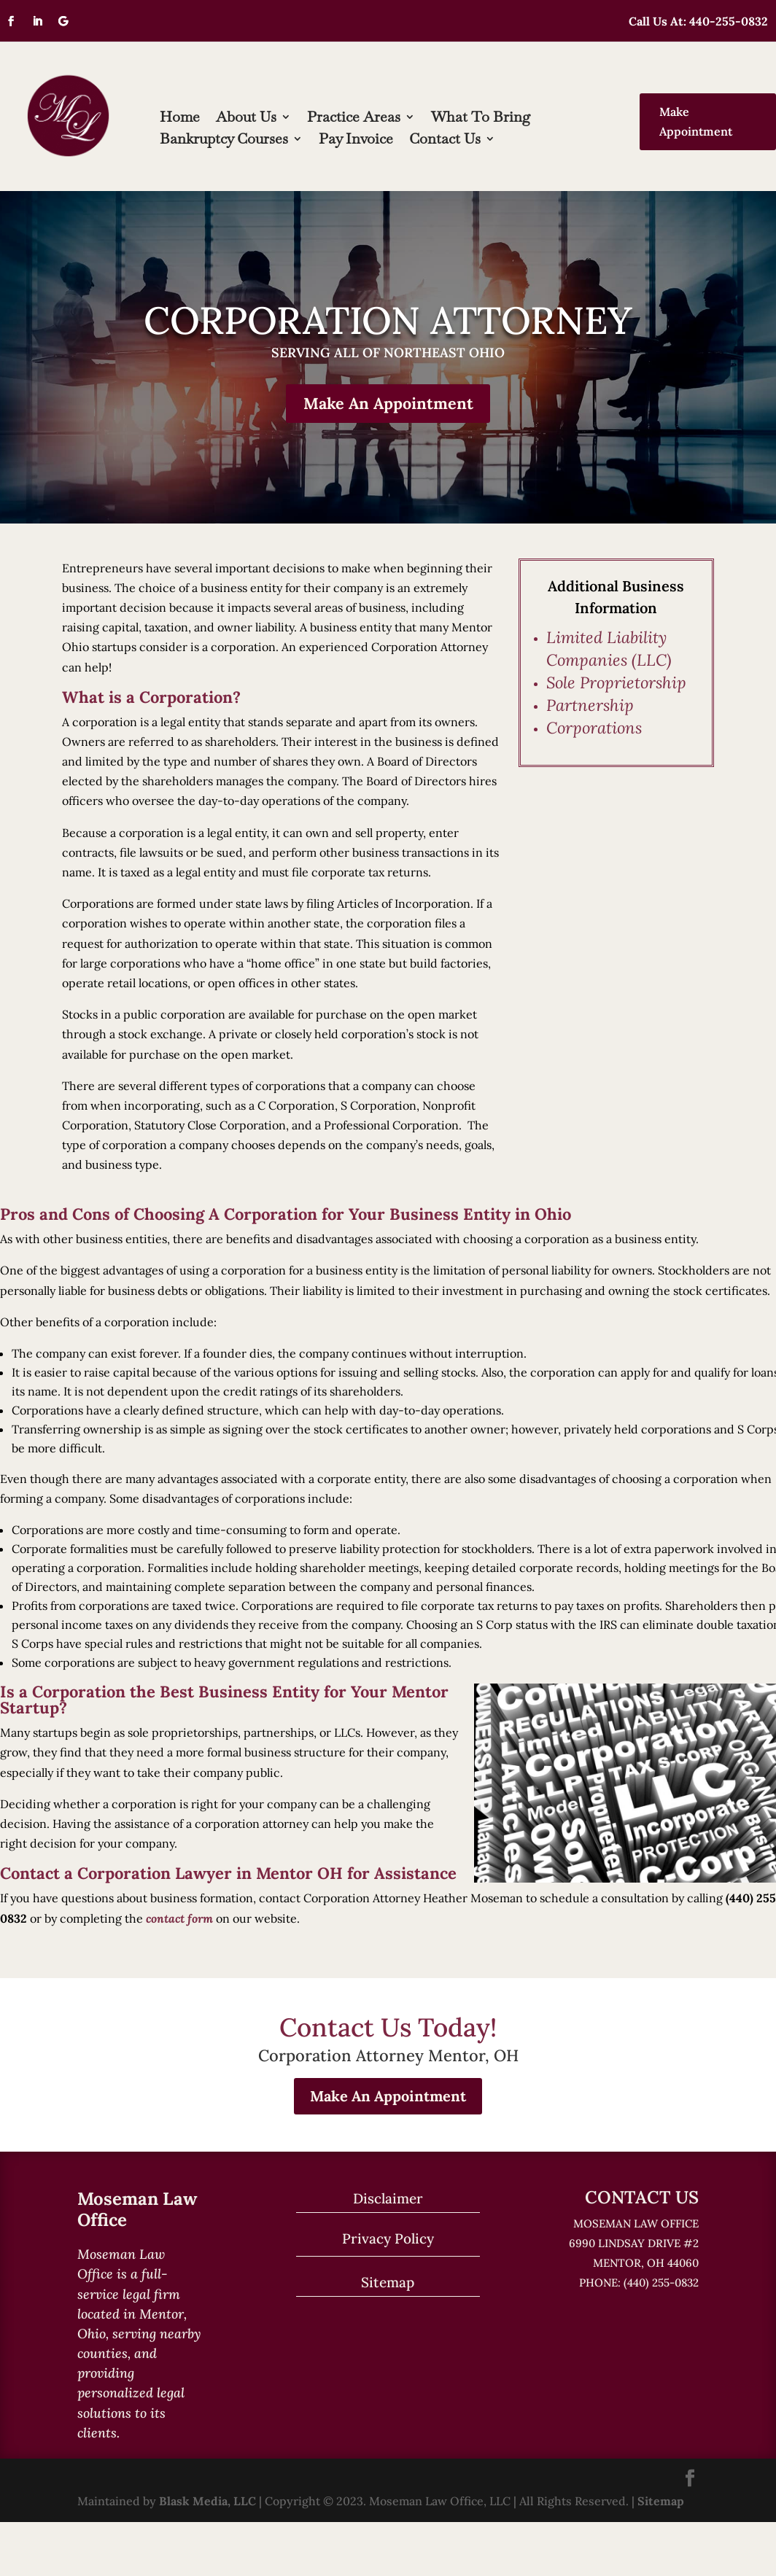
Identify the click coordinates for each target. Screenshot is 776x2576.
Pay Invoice (356, 140)
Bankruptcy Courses (224, 140)
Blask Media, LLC (207, 2503)
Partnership (590, 707)
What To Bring (480, 119)
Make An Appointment (388, 405)
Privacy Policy (388, 2240)
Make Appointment (695, 121)
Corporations (594, 730)
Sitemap (387, 2284)
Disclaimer (388, 2200)
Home (180, 119)
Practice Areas (353, 119)
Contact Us (445, 140)
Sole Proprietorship (616, 684)
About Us (246, 119)
